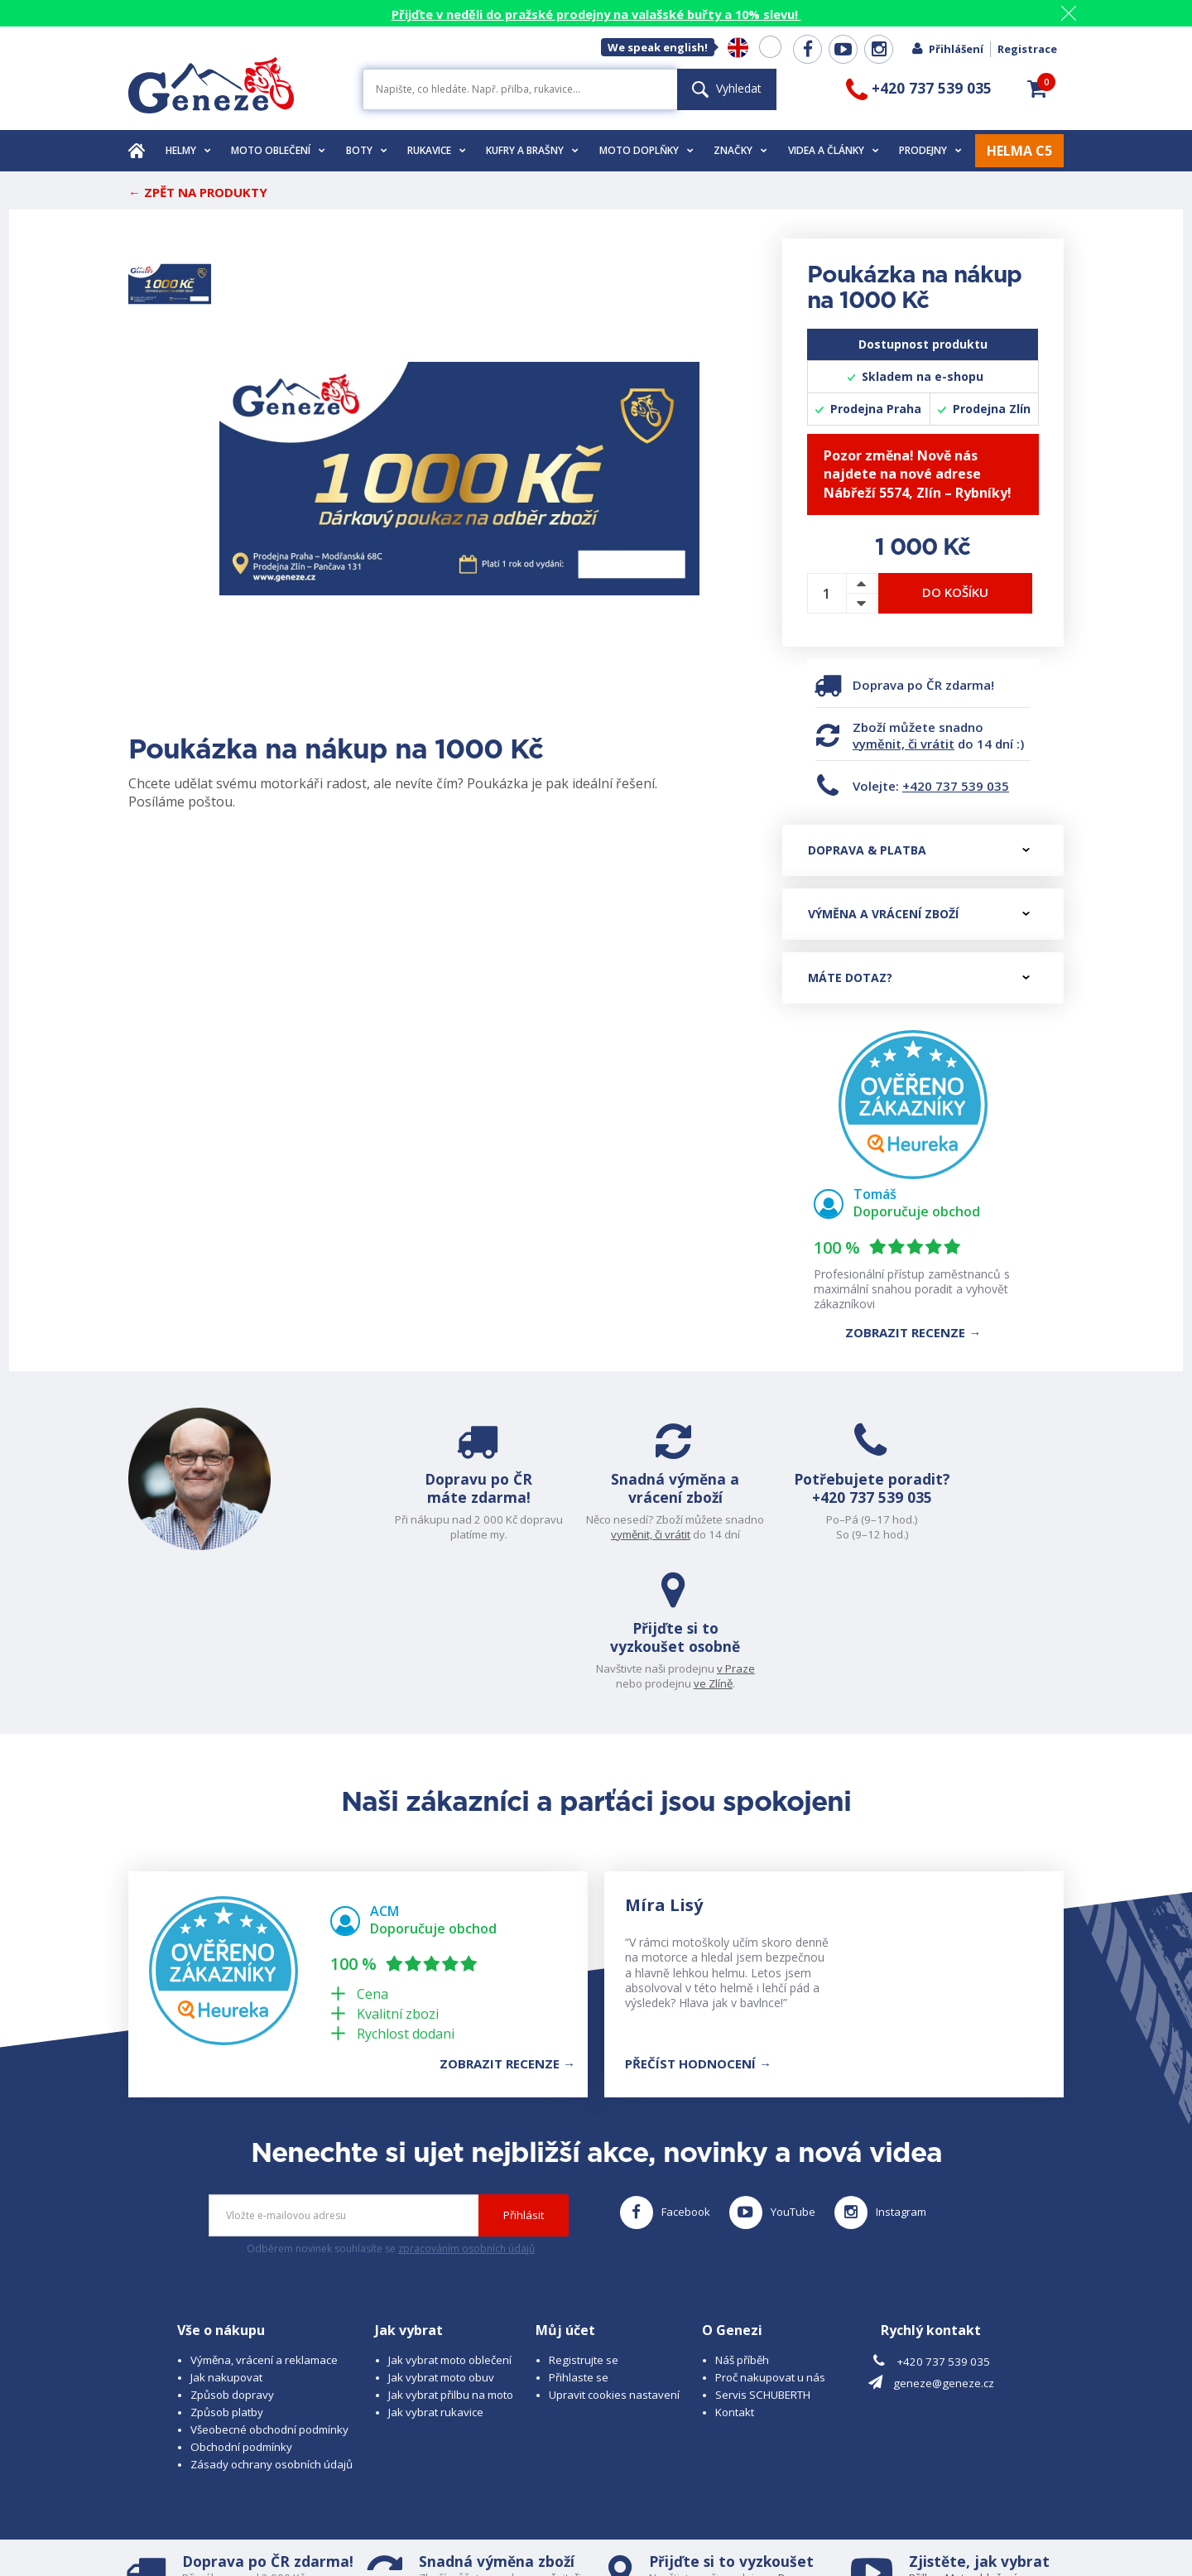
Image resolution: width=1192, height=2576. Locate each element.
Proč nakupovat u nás (770, 2244)
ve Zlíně (1004, 1534)
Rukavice (436, 150)
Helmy (188, 150)
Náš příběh (742, 2226)
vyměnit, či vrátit (903, 743)
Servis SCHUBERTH (762, 2261)
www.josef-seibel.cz (351, 2531)
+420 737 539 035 (955, 786)
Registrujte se (583, 2226)
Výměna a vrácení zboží (919, 914)
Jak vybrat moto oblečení (450, 2226)
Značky (740, 150)
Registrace (1027, 48)
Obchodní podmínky (241, 2313)
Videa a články (833, 150)
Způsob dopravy (232, 2261)
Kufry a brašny (532, 150)
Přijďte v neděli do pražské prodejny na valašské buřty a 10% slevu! (596, 14)
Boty (366, 150)
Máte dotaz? (919, 977)
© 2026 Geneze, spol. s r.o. (195, 2516)
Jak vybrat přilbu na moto (450, 2261)
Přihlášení (947, 48)
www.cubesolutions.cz (638, 2516)
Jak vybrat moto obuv (441, 2244)
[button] (1037, 88)
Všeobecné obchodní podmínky (269, 2296)
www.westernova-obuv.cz (477, 2531)
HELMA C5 (1019, 151)
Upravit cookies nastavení (614, 2261)
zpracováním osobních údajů (466, 2116)
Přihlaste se (578, 2244)
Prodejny (930, 150)
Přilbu (923, 2444)
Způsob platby (226, 2278)
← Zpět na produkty (197, 192)
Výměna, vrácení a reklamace (264, 2226)
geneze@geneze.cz (943, 2250)
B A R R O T (482, 2516)
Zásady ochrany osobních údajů (271, 2330)
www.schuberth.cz (245, 2531)
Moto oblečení (278, 150)
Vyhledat (727, 88)
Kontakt (734, 2278)
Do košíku (955, 592)
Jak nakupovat (226, 2244)
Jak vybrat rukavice (435, 2278)
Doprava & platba (919, 850)
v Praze (1027, 1519)
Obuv (976, 2459)
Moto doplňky (646, 150)
